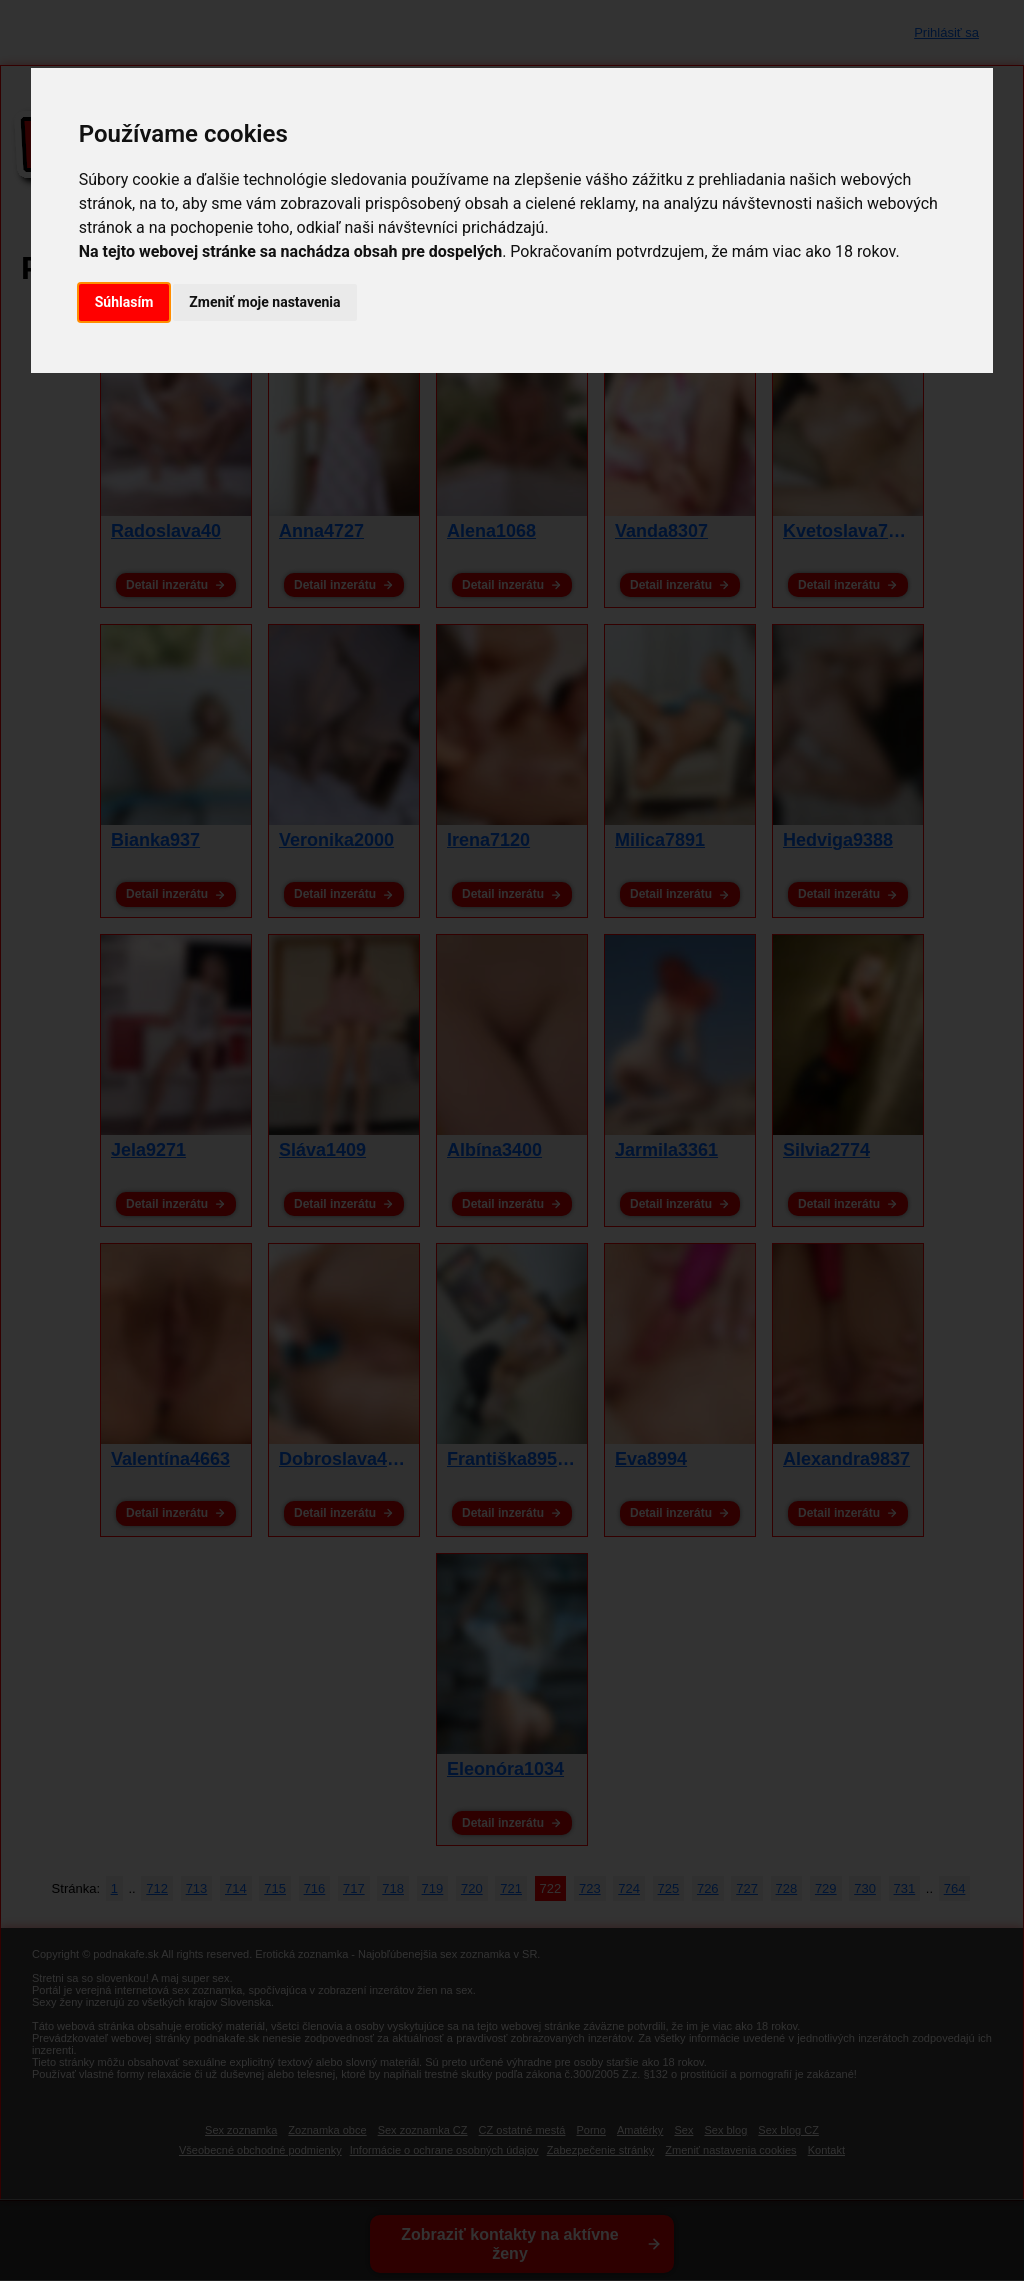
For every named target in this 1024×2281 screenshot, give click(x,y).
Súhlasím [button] (124, 302)
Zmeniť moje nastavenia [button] (264, 302)
